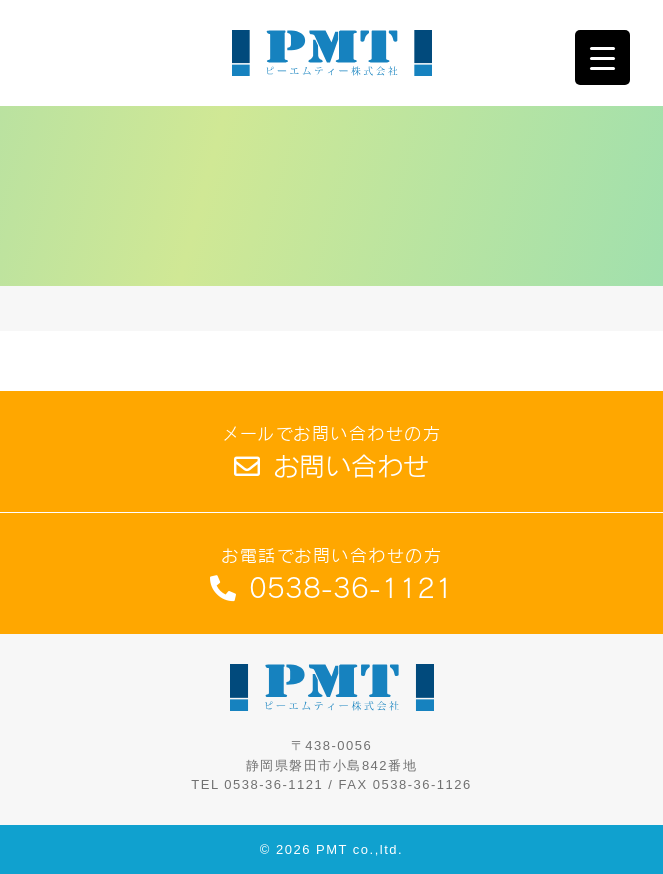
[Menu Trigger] (602, 57)
